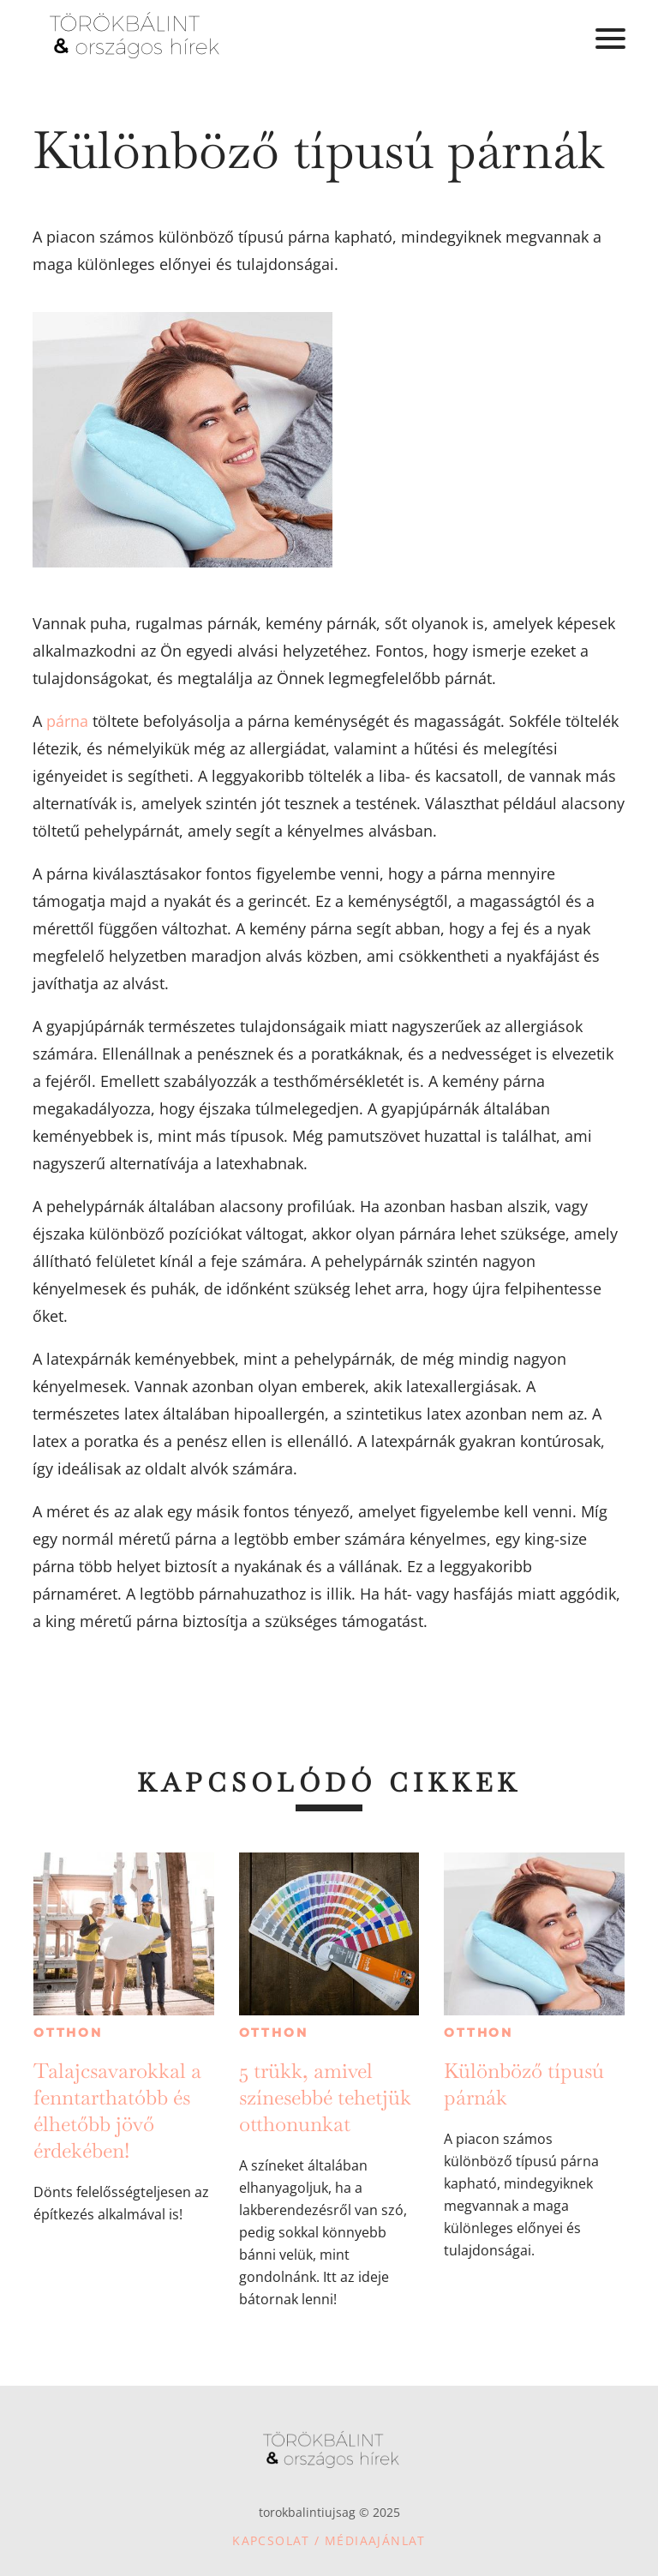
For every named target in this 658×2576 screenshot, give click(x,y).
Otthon (68, 2032)
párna (67, 721)
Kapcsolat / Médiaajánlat (329, 2540)
